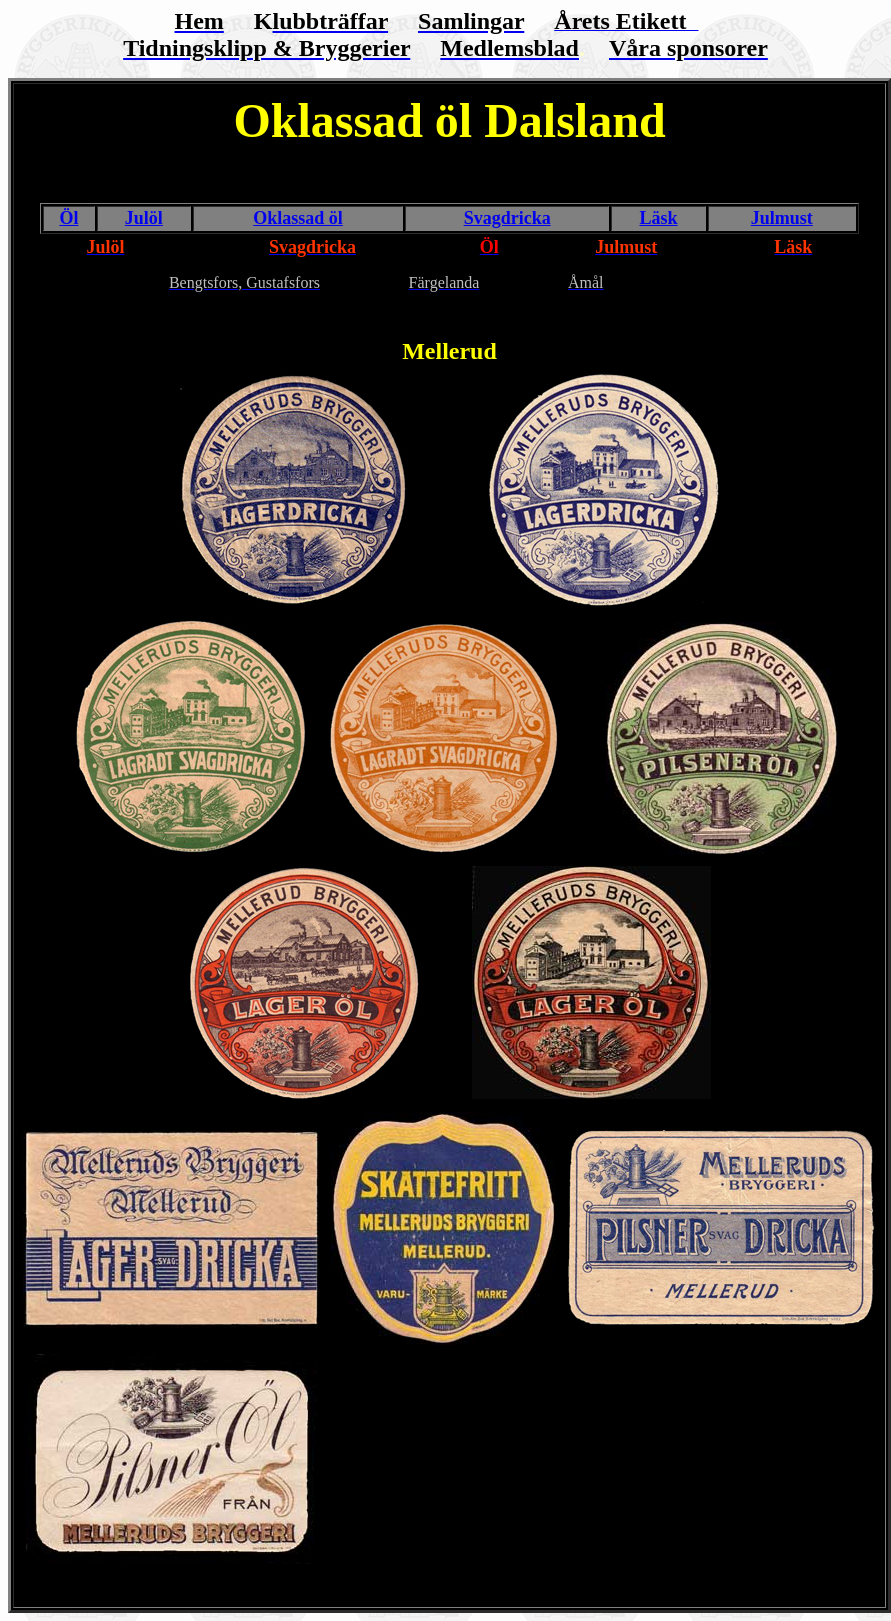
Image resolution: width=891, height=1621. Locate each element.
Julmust (782, 218)
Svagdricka (507, 218)
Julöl (144, 218)
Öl (68, 218)
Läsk (659, 218)
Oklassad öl (298, 218)
